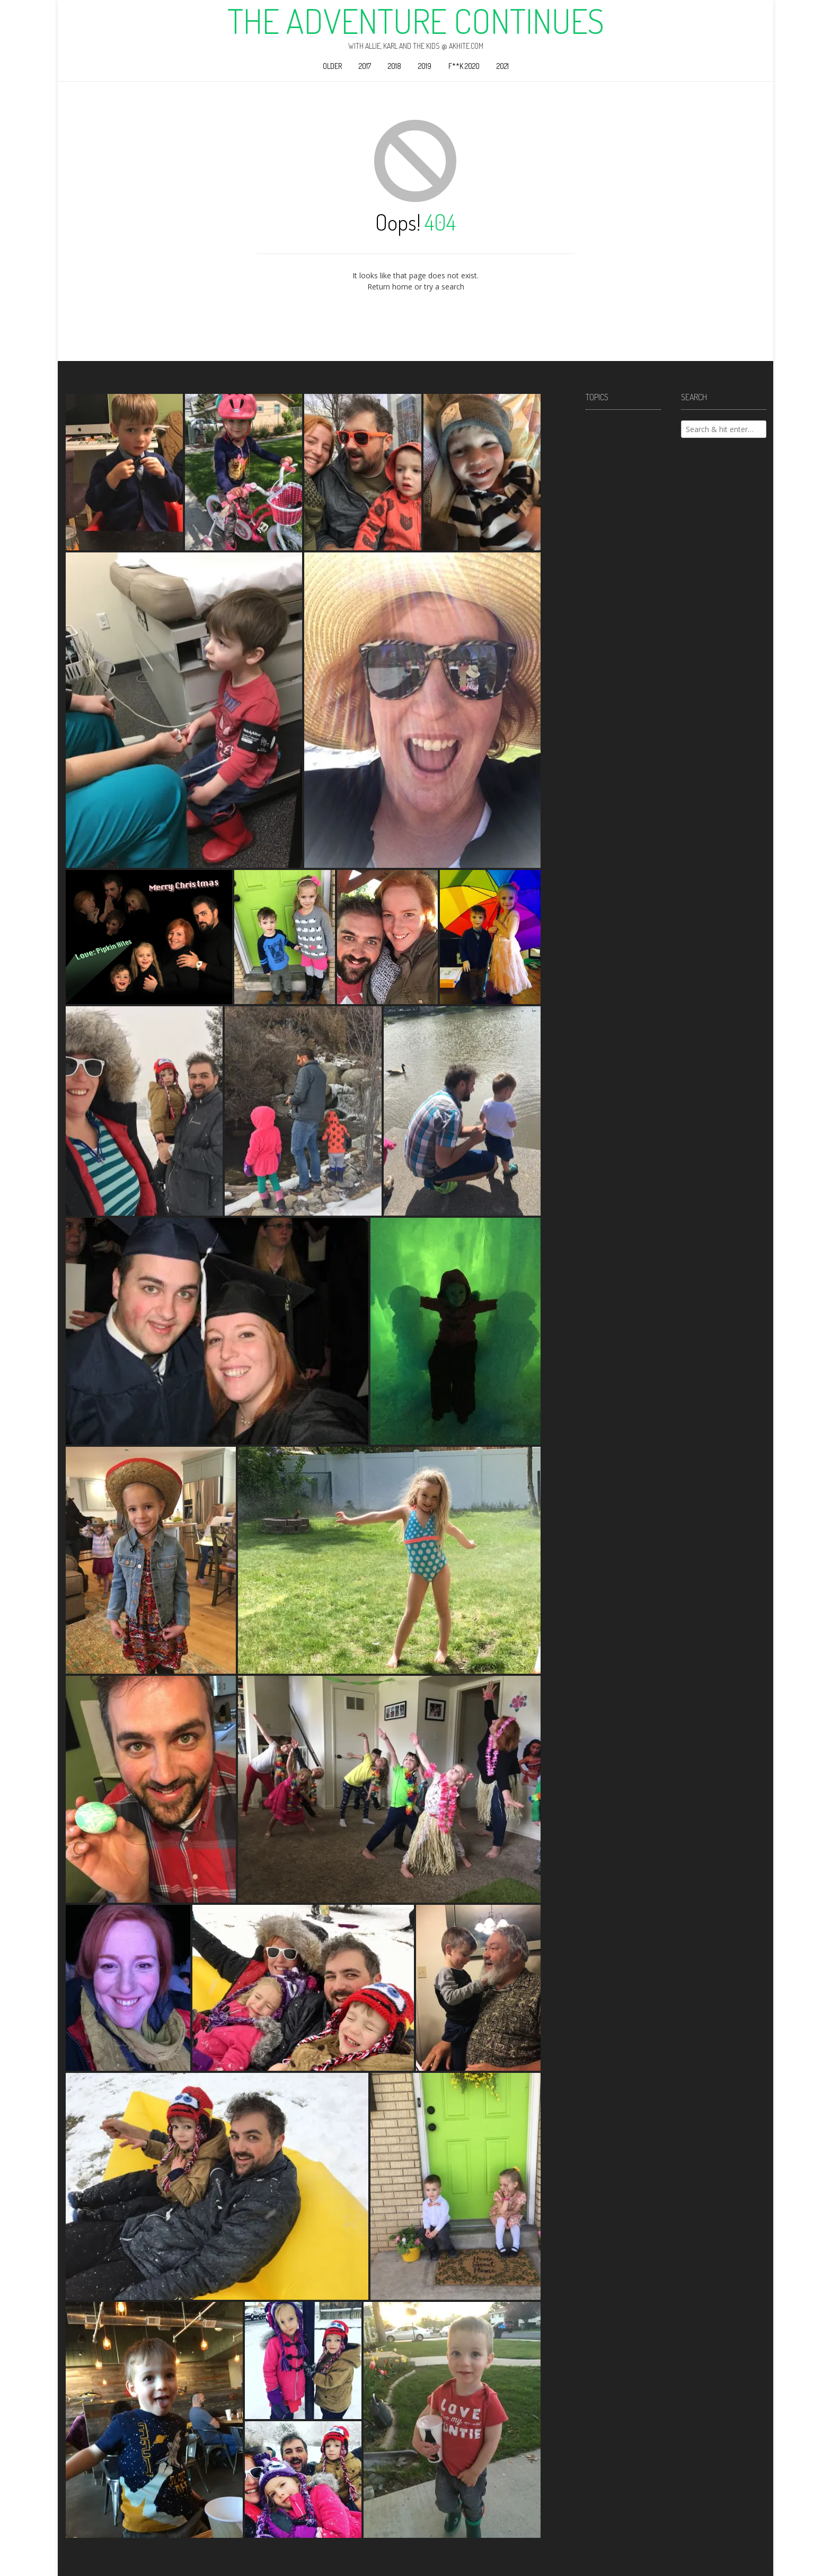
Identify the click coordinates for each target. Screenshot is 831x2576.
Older (332, 66)
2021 (503, 66)
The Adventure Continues (415, 21)
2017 (365, 66)
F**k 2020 (464, 66)
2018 (394, 66)
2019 (424, 66)
